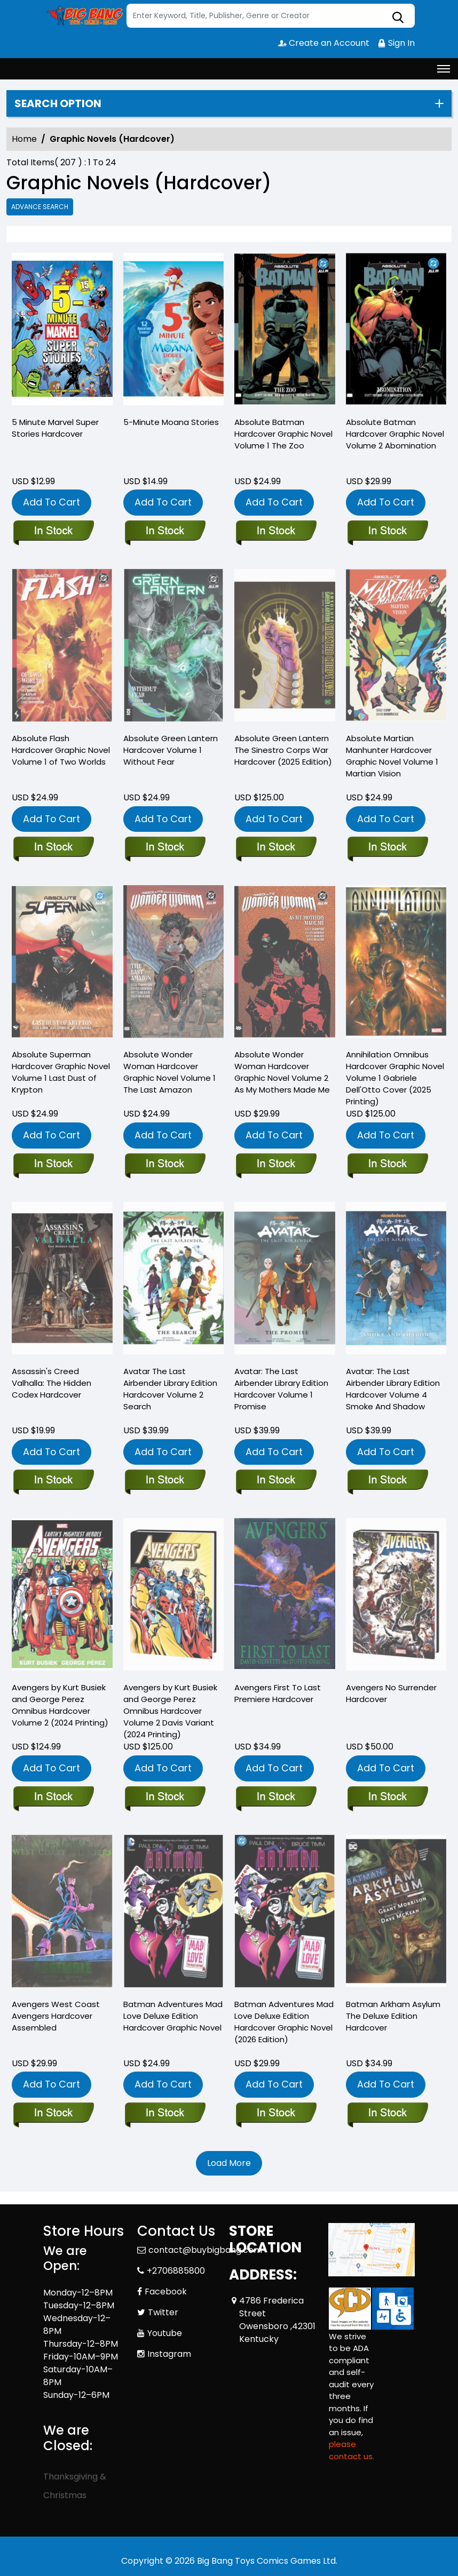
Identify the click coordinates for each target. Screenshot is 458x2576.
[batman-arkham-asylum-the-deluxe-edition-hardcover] (387, 2114)
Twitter (163, 2312)
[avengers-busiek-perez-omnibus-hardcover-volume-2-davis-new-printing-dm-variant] (164, 1797)
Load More (229, 2163)
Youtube (164, 2333)
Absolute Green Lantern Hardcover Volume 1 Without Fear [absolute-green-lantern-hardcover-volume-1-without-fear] (170, 750)
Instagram (169, 2354)
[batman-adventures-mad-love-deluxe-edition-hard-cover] (164, 2114)
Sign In (396, 43)
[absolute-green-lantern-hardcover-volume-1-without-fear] (164, 848)
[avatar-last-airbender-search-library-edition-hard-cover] (164, 1481)
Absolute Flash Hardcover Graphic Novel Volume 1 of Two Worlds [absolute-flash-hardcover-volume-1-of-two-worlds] (61, 750)
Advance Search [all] (39, 206)
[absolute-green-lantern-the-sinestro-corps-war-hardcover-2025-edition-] (275, 848)
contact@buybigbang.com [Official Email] (205, 2250)
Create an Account (323, 43)
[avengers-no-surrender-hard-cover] (387, 1797)
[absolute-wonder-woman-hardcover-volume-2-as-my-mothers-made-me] (275, 1165)
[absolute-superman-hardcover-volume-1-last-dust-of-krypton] (53, 1165)
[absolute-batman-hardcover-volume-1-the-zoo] (284, 332)
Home (24, 139)
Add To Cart (51, 502)
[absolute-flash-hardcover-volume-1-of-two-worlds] (53, 848)
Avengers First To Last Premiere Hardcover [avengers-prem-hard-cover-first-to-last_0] (277, 1693)
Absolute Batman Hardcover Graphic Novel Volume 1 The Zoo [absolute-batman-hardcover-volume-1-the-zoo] (283, 433)
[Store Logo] (83, 16)
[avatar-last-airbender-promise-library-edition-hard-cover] (275, 1481)
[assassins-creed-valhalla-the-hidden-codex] (53, 1481)
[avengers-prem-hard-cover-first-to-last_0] (275, 1797)
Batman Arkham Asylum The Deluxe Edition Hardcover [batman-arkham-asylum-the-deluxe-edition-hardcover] (393, 2016)
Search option (57, 103)
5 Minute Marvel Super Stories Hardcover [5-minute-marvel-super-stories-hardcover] (55, 427)
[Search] (271, 16)
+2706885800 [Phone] (176, 2271)
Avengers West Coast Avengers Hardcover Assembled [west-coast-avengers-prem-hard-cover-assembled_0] (56, 2016)
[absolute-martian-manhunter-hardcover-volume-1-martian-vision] (387, 848)
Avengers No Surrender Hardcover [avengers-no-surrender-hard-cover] (391, 1693)
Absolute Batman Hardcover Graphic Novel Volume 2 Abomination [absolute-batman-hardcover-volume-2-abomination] (395, 433)
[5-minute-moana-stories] (173, 332)
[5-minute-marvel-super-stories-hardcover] (62, 332)
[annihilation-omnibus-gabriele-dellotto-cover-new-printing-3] (387, 1165)
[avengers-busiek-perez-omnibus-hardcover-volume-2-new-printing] (53, 1797)
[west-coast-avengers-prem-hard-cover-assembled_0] (53, 2114)
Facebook (166, 2291)
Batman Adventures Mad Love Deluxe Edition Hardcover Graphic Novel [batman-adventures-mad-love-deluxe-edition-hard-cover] (173, 2016)
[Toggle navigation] (443, 69)
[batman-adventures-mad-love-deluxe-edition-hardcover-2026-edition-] (275, 2114)
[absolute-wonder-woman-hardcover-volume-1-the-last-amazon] (164, 1165)
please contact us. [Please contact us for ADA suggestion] (351, 2450)
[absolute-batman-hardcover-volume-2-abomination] (396, 332)
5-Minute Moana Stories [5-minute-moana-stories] (171, 422)
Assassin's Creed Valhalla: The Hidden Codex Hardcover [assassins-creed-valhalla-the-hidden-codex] (51, 1383)
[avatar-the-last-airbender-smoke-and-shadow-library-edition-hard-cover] (387, 1481)
